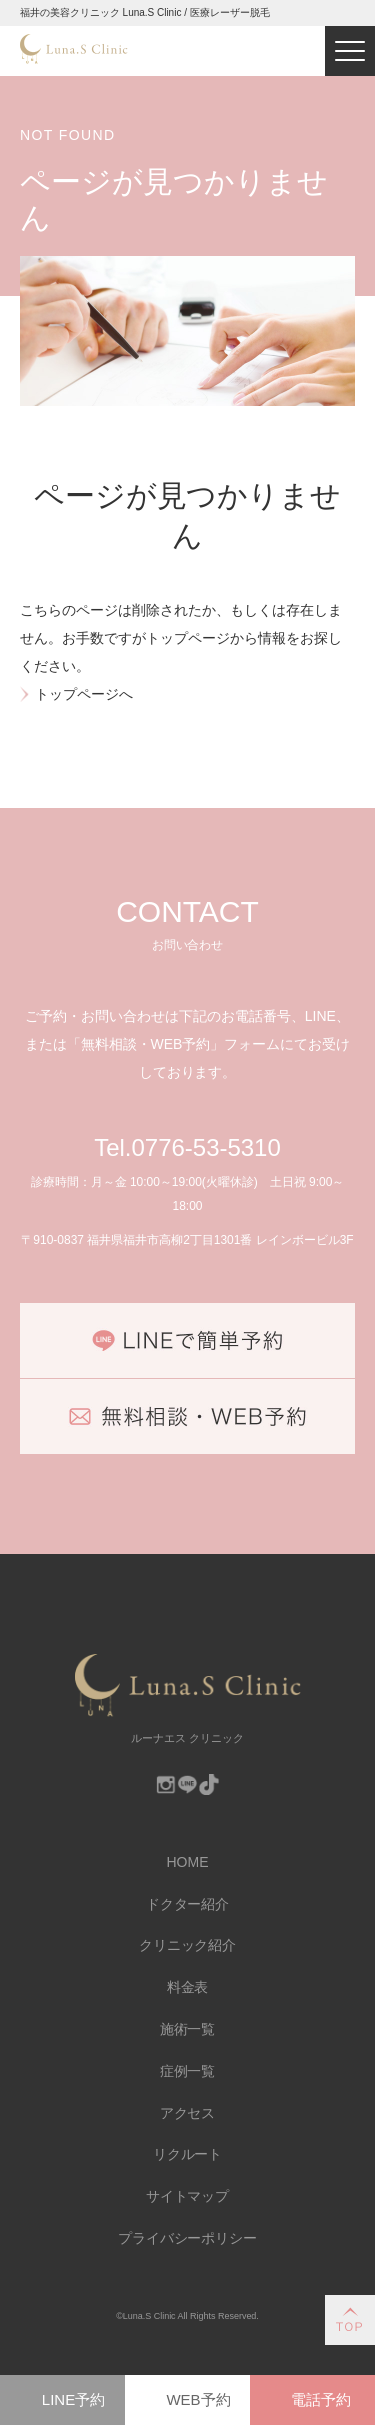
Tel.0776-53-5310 (187, 1147)
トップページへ (84, 694)
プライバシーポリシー (188, 2238)
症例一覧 (188, 2071)
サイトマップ (188, 2196)
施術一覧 (188, 2029)
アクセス (188, 2113)
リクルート (188, 2154)
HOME (188, 1862)
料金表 (188, 1987)
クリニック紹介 (188, 1945)
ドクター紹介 (188, 1904)
